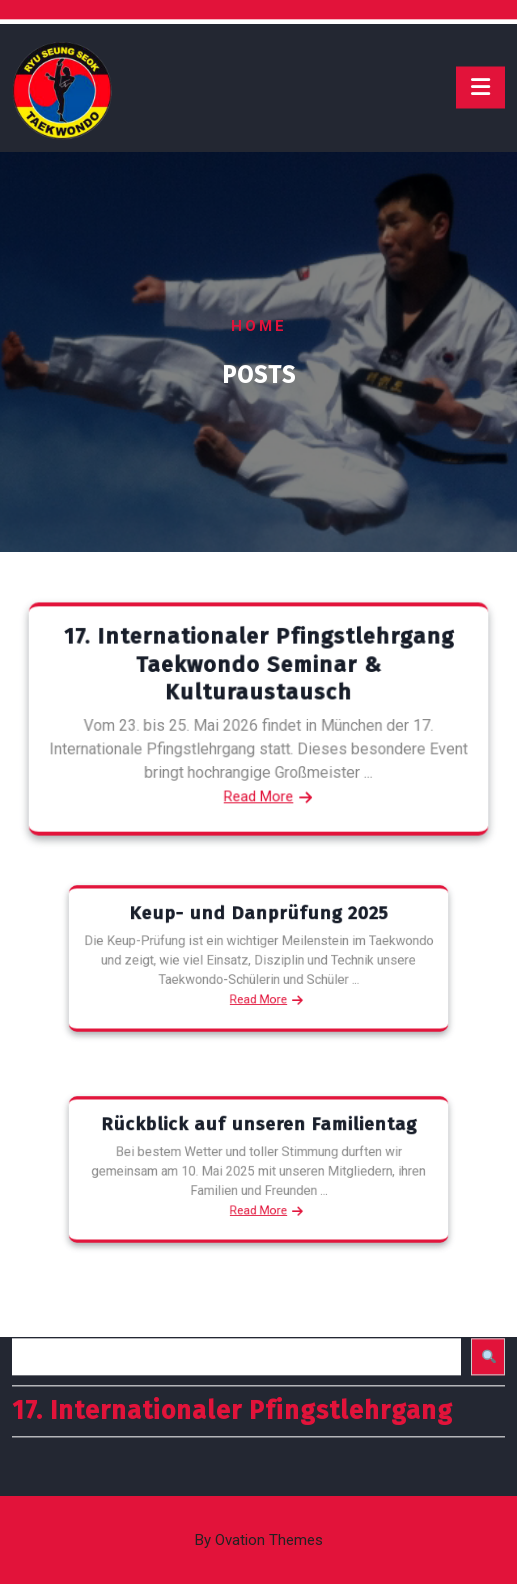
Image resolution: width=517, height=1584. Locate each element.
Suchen (40, 1282)
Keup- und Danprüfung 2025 (259, 924)
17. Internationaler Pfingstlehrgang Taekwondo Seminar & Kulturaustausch (258, 667)
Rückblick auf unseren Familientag (258, 1135)
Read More (259, 792)
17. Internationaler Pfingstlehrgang (232, 1375)
